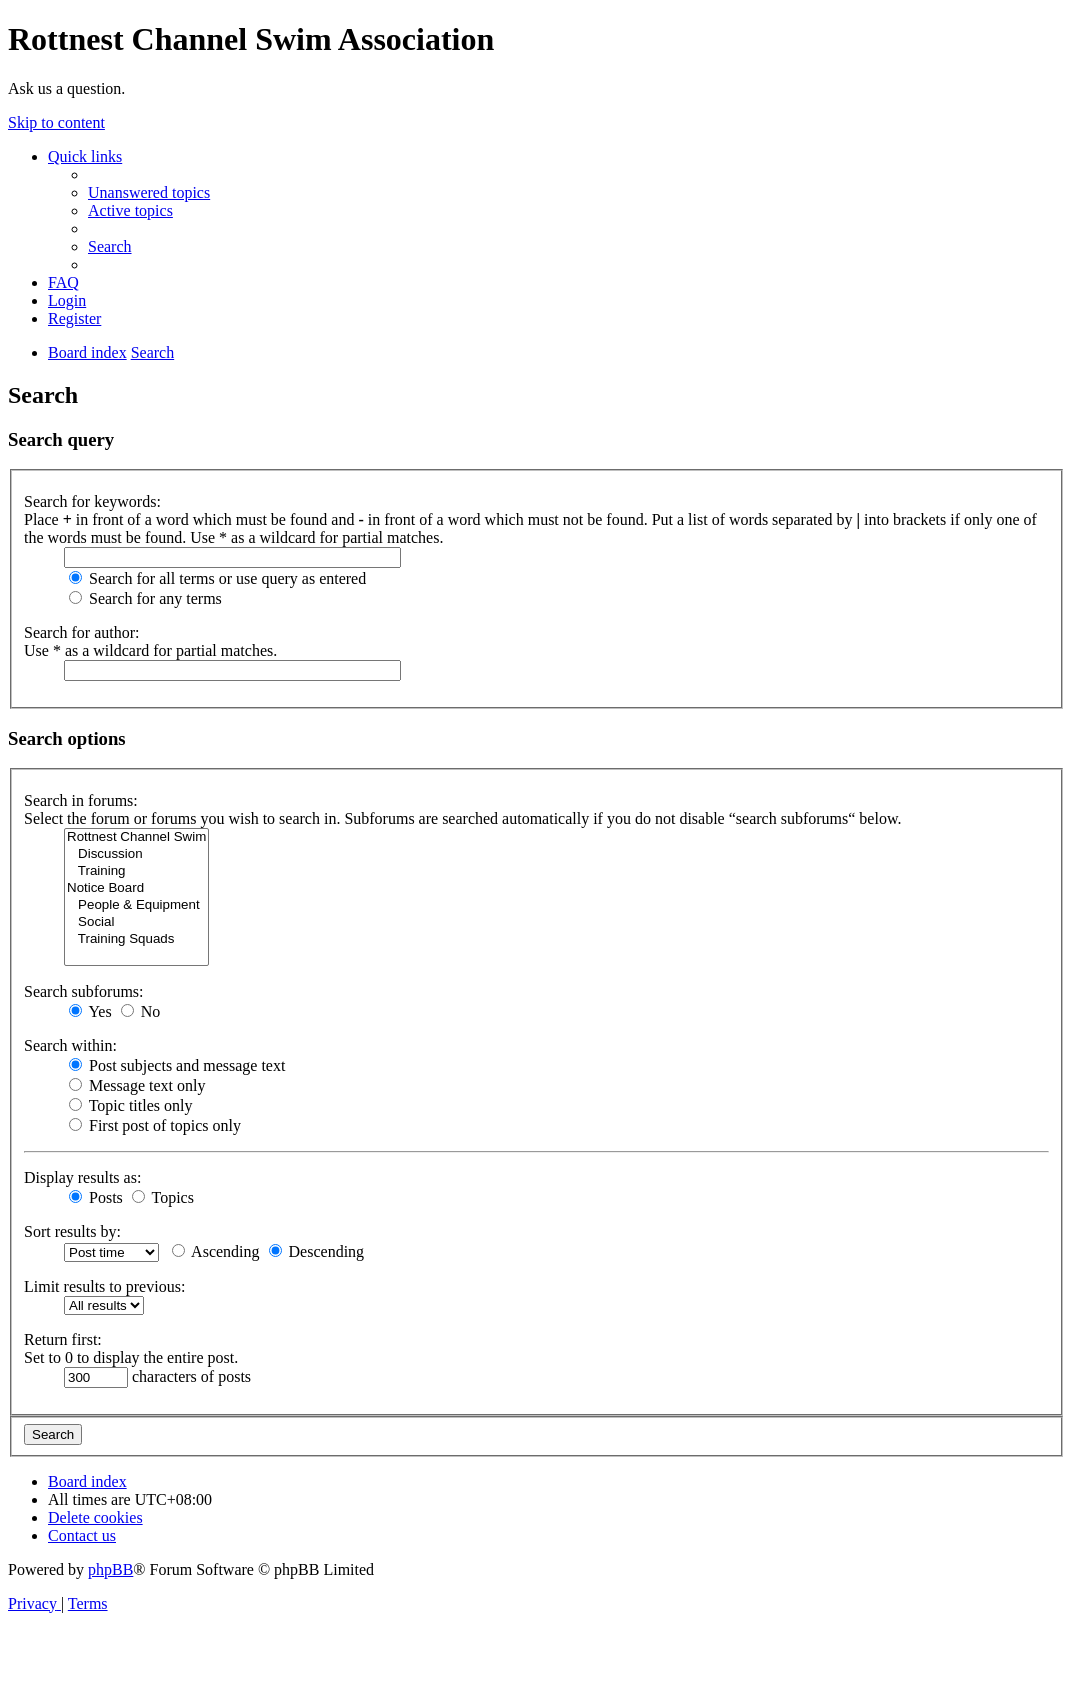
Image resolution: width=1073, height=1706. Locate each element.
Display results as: (82, 1177)
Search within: (70, 1045)
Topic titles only (130, 1105)
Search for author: (82, 632)
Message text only (137, 1085)
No (141, 1011)
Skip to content (56, 122)
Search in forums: (81, 800)
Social (136, 922)
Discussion (136, 854)
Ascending (216, 1251)
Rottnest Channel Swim (136, 837)
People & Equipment (136, 905)
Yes (90, 1011)
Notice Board (136, 888)
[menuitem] (149, 192)
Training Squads (136, 939)
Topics (163, 1197)
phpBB (110, 1569)
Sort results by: (72, 1231)
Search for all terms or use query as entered (217, 578)
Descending (317, 1251)
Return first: (63, 1339)
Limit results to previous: (104, 1286)
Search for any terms (145, 598)
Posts (96, 1197)
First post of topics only (155, 1125)
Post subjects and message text (177, 1065)
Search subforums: (84, 991)
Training (136, 871)
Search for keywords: (92, 501)
